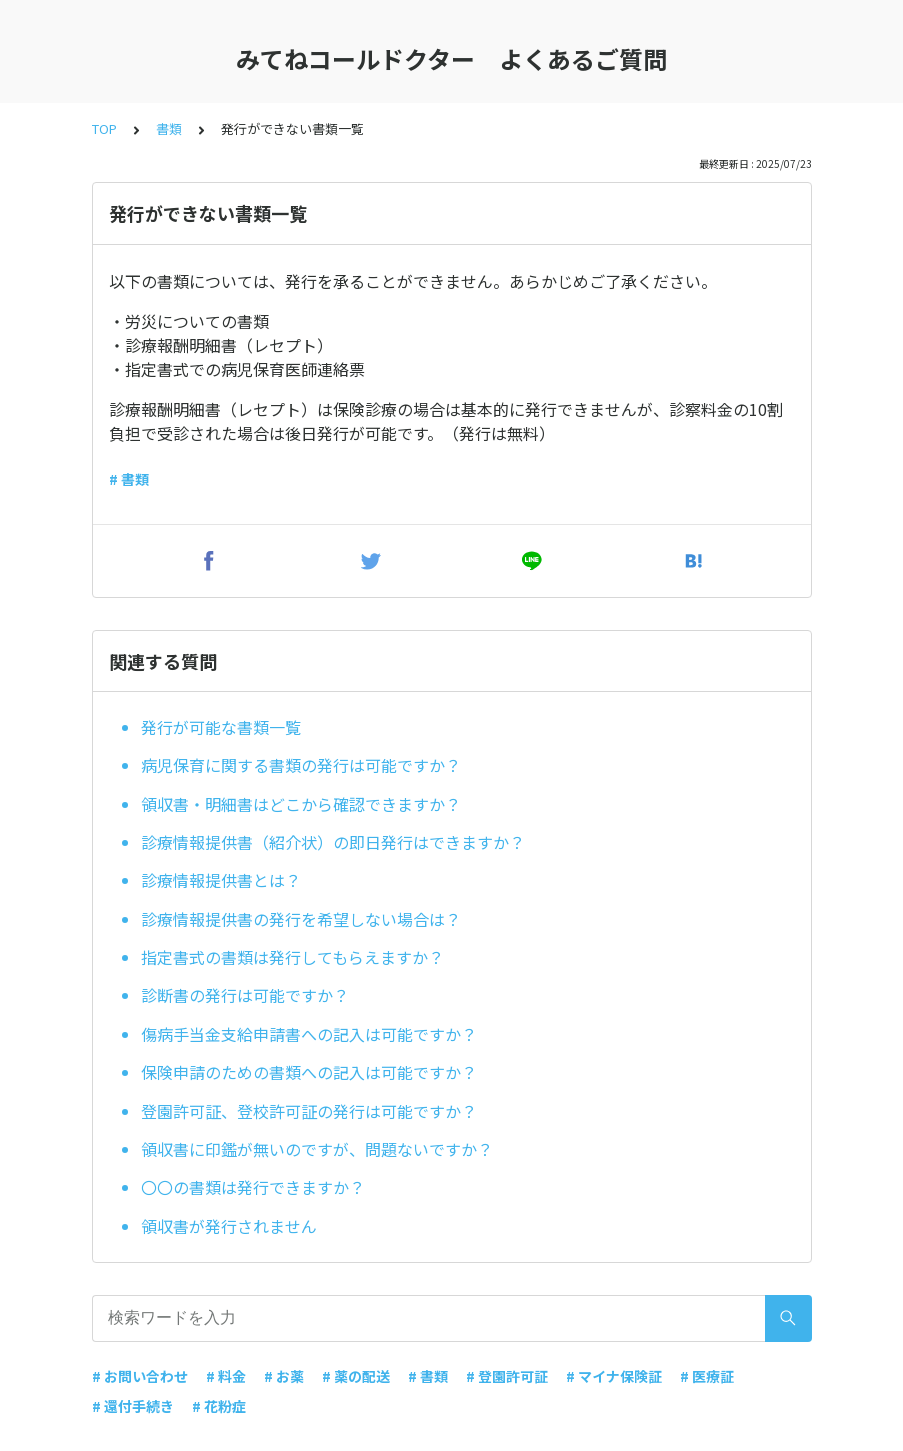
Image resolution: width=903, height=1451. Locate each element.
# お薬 (284, 1376)
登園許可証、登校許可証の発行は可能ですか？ (309, 1111)
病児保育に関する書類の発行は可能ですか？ (301, 765)
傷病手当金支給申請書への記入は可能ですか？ (309, 1034)
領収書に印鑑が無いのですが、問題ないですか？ (317, 1149)
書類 (169, 128)
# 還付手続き (133, 1406)
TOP (104, 128)
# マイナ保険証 (614, 1376)
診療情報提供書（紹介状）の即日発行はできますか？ (333, 842)
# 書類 (129, 479)
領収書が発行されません (229, 1226)
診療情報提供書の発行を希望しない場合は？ (301, 919)
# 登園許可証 (507, 1376)
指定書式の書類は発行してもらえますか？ (292, 957)
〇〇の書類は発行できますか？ (253, 1187)
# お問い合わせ (140, 1376)
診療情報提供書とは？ (221, 880)
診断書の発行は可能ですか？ (245, 995)
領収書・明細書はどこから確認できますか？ (301, 804)
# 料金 (226, 1376)
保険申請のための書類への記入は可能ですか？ (309, 1072)
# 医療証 (707, 1376)
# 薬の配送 (356, 1376)
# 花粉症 (219, 1406)
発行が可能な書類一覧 (221, 727)
